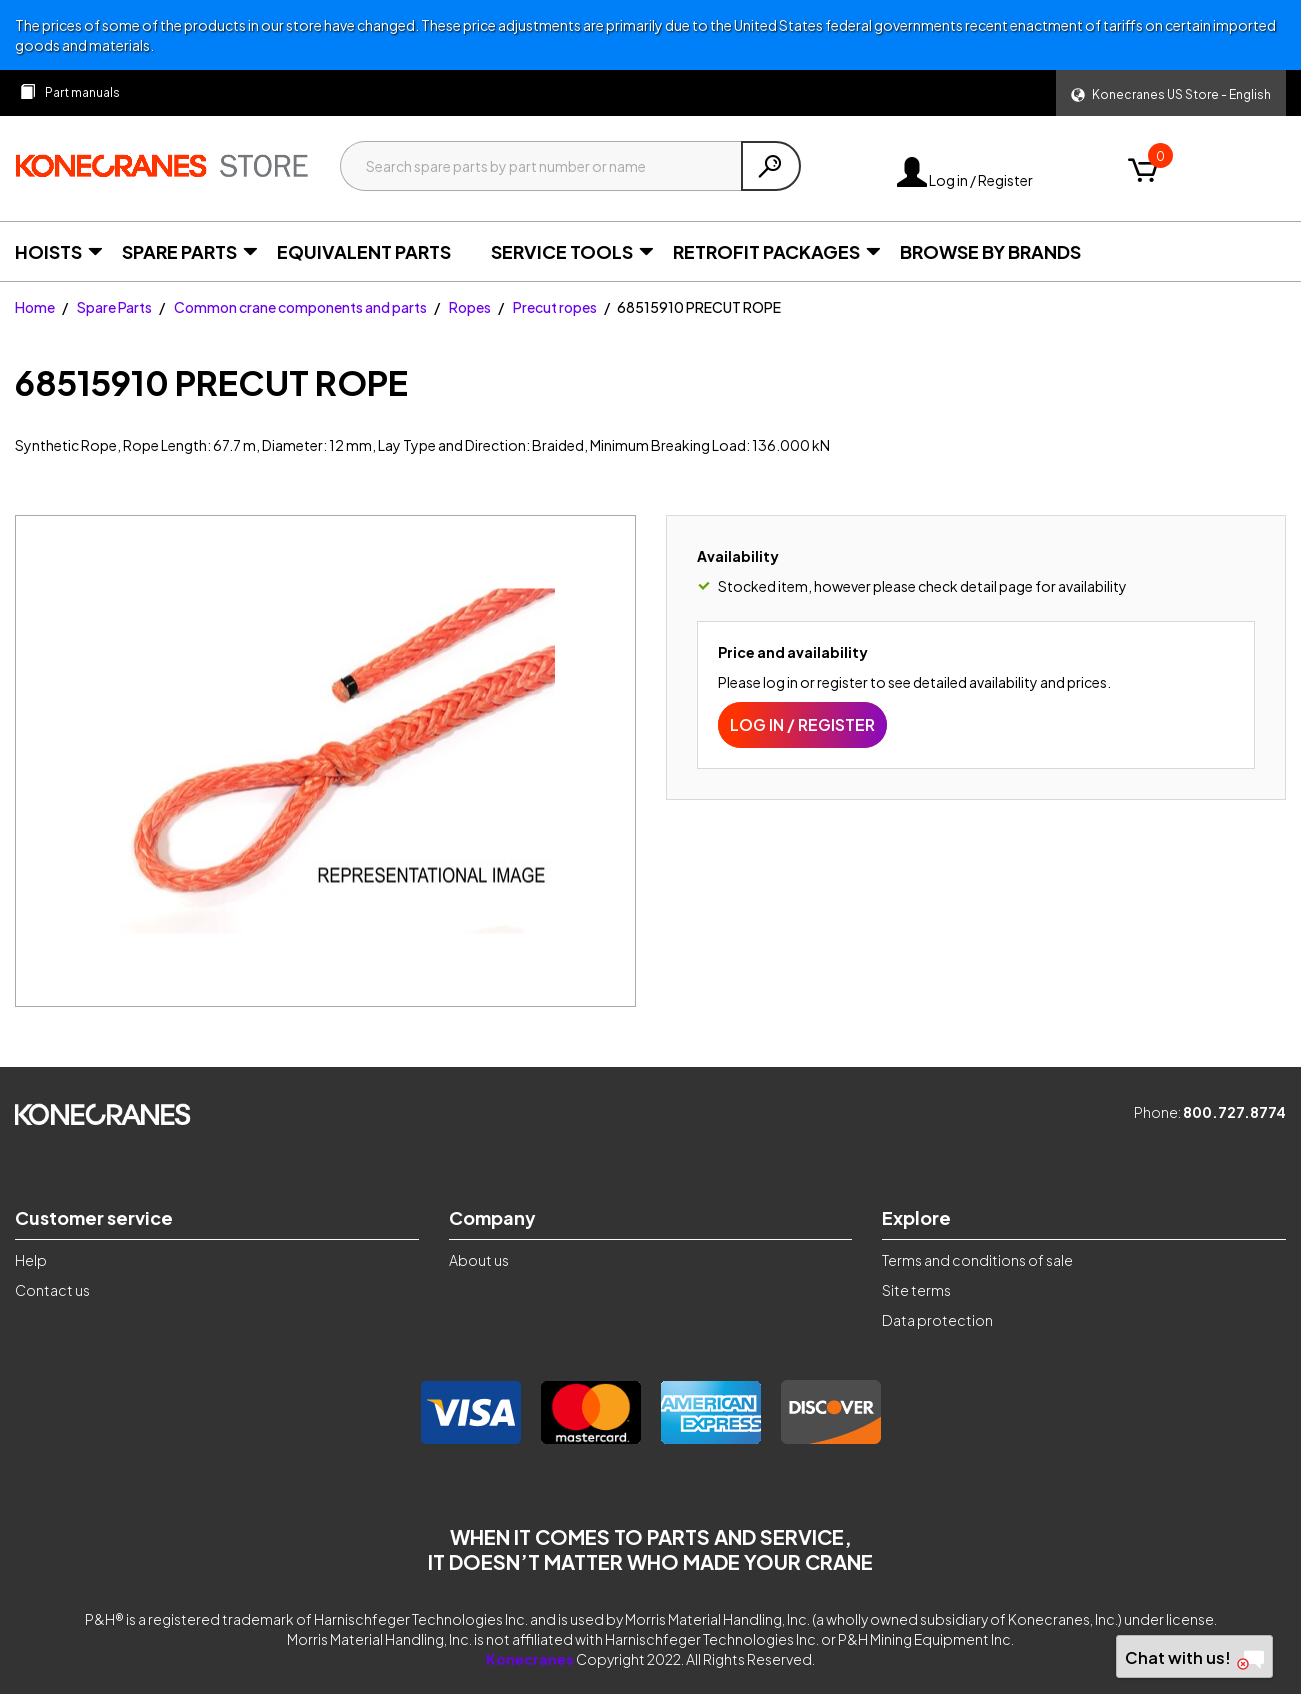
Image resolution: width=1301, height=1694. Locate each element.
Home (35, 307)
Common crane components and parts (300, 307)
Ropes (470, 307)
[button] (1171, 93)
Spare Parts (114, 307)
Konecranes (530, 1659)
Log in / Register (965, 180)
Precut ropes (555, 307)
